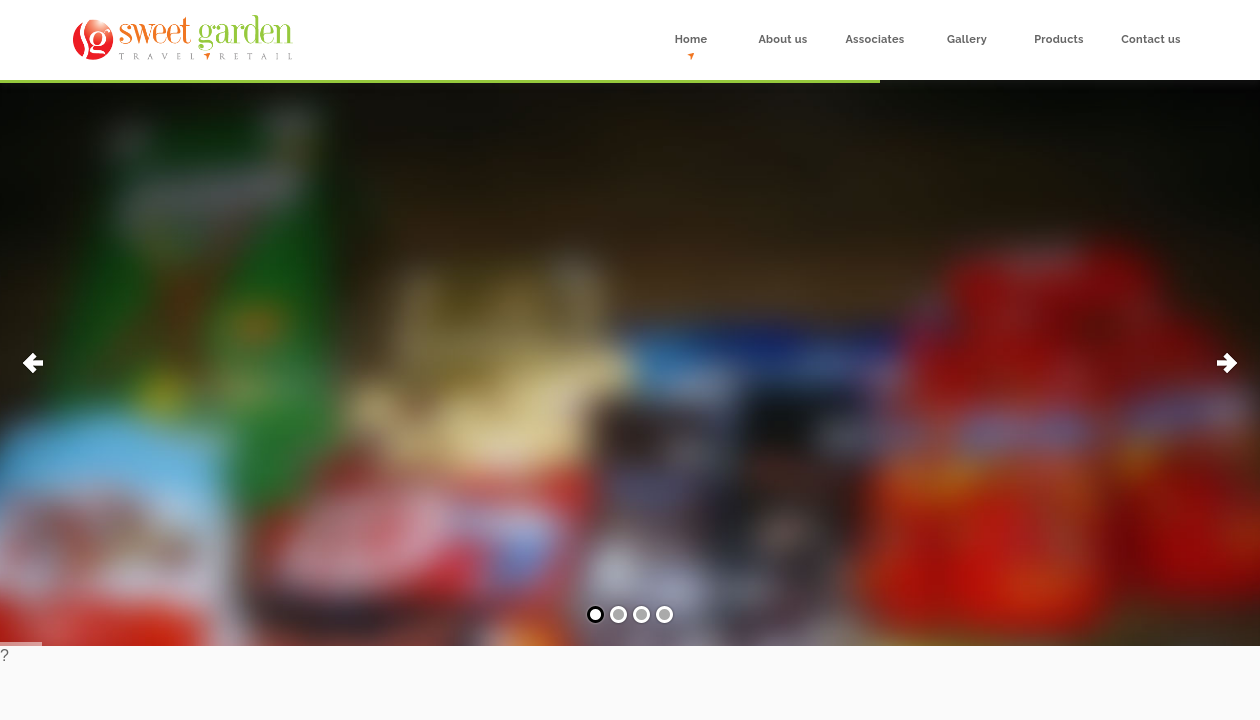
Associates (874, 39)
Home (691, 39)
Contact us (1150, 39)
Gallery (967, 39)
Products (1059, 39)
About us (782, 39)
